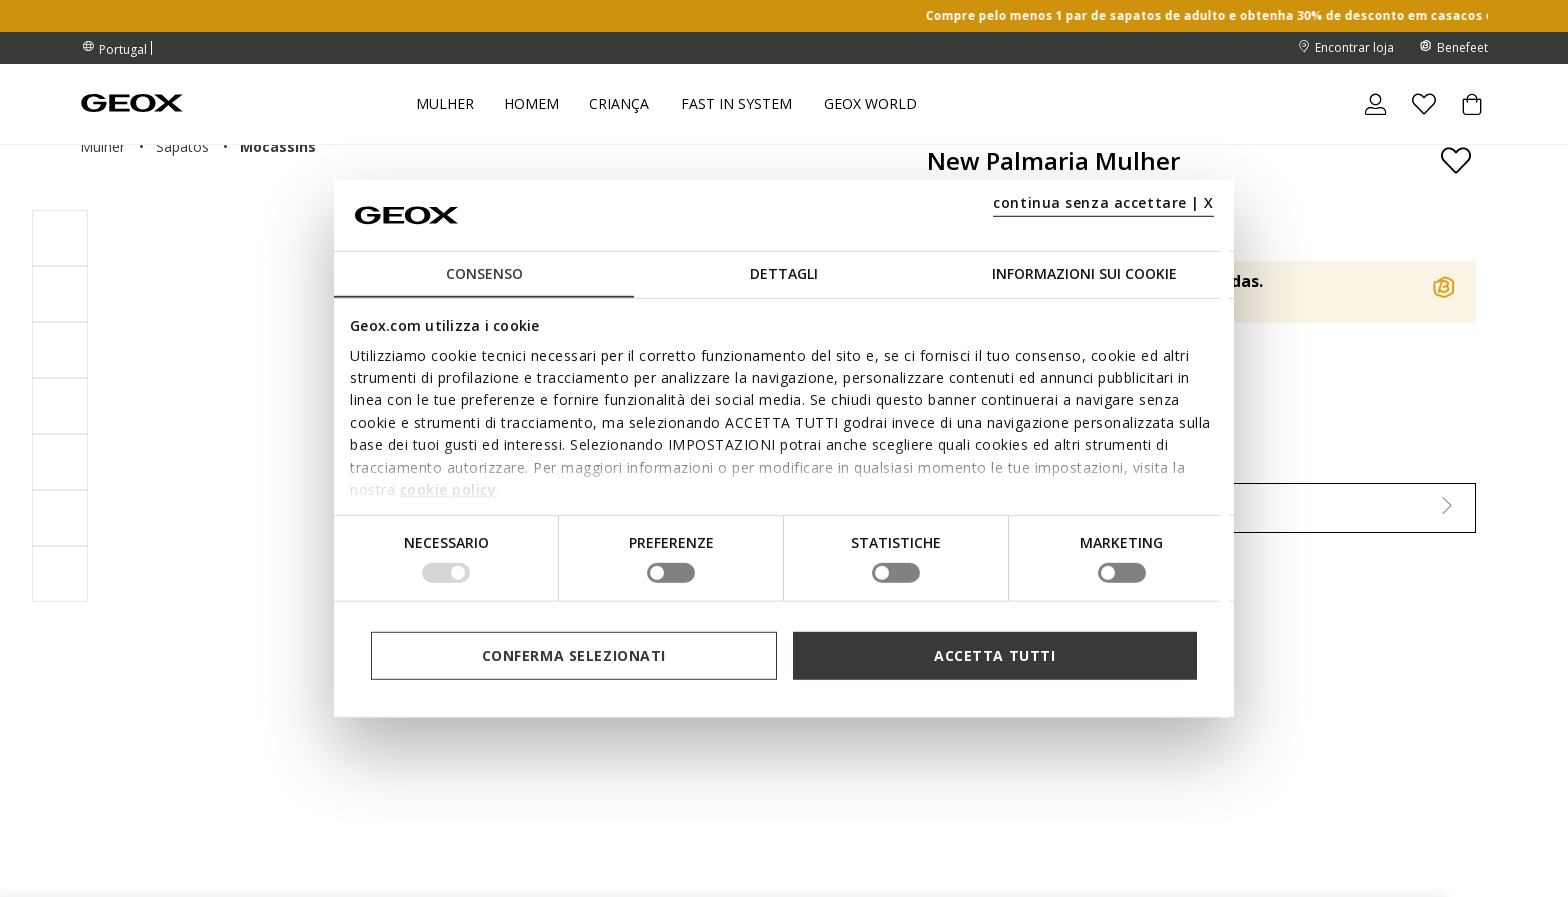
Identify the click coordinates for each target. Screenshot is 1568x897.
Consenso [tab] (484, 273)
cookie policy (448, 489)
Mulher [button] (445, 104)
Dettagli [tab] (784, 273)
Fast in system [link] (736, 104)
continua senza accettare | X (1103, 202)
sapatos (182, 146)
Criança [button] (619, 104)
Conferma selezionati (574, 655)
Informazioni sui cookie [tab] (1084, 273)
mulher (102, 146)
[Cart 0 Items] (1464, 121)
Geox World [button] (870, 104)
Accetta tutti (994, 655)
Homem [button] (531, 104)
